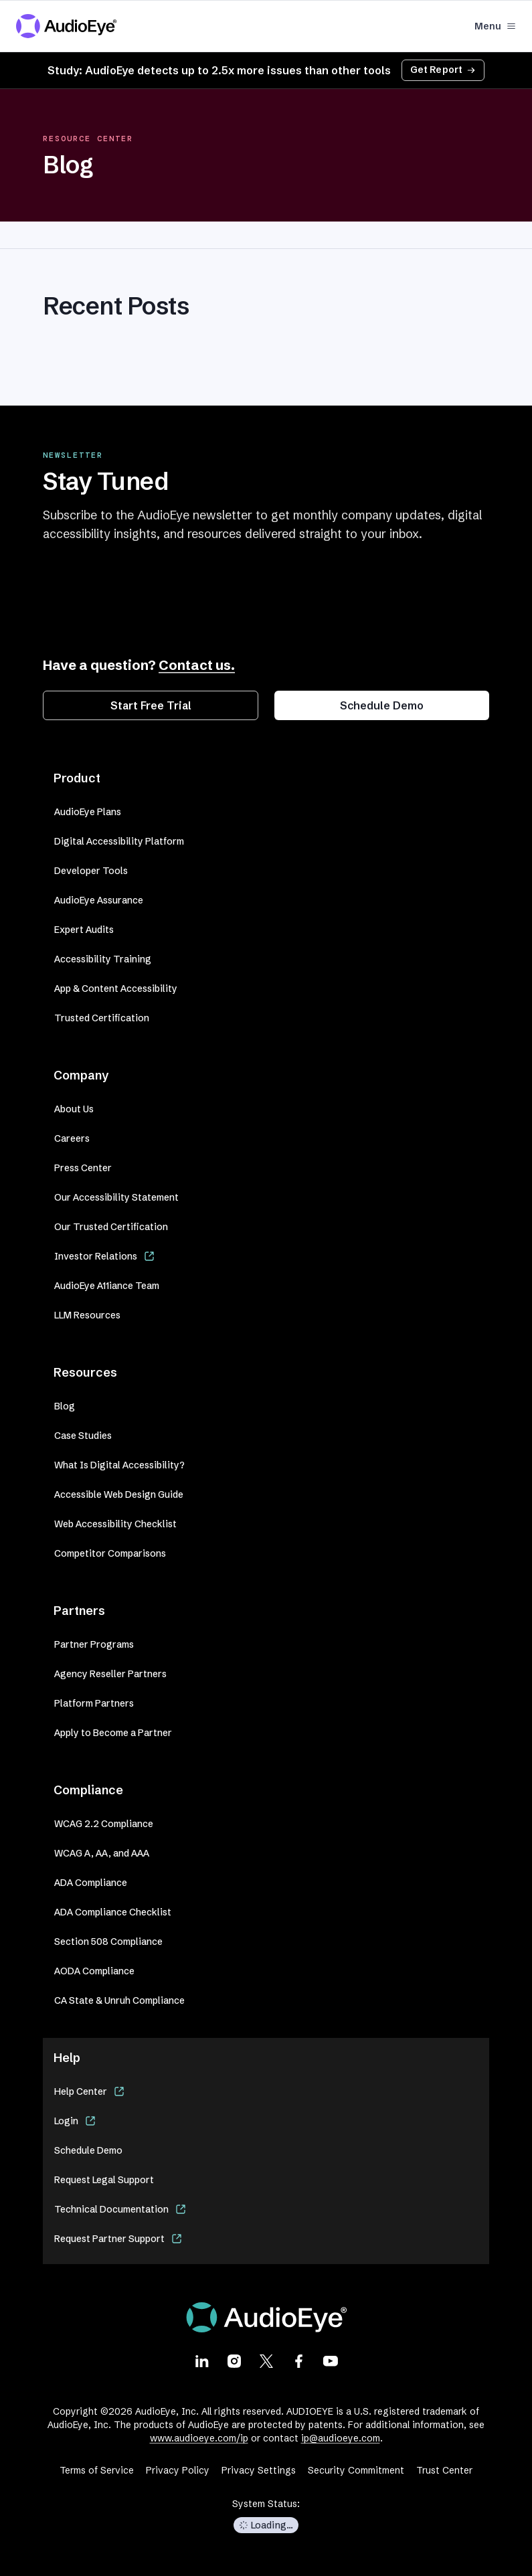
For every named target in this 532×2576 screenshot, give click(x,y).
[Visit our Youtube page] (330, 2360)
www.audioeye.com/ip (199, 2438)
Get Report (443, 70)
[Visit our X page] (266, 2360)
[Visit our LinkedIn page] (202, 2360)
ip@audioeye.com (340, 2438)
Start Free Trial (150, 705)
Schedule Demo (382, 705)
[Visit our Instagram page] (234, 2360)
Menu (495, 26)
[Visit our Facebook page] (298, 2360)
